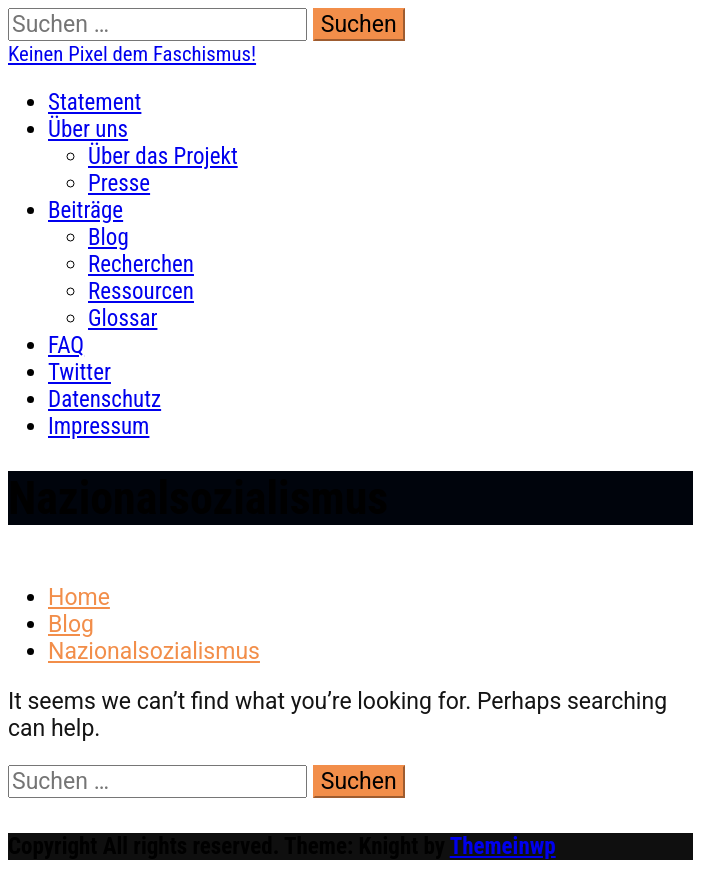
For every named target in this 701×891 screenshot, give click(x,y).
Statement (94, 102)
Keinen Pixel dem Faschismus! (132, 54)
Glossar (122, 318)
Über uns (88, 129)
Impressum (98, 426)
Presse (119, 183)
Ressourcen (141, 291)
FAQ (66, 345)
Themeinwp (503, 846)
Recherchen (141, 264)
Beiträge (85, 210)
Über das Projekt (163, 156)
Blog (108, 237)
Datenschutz (104, 399)
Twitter (79, 372)
